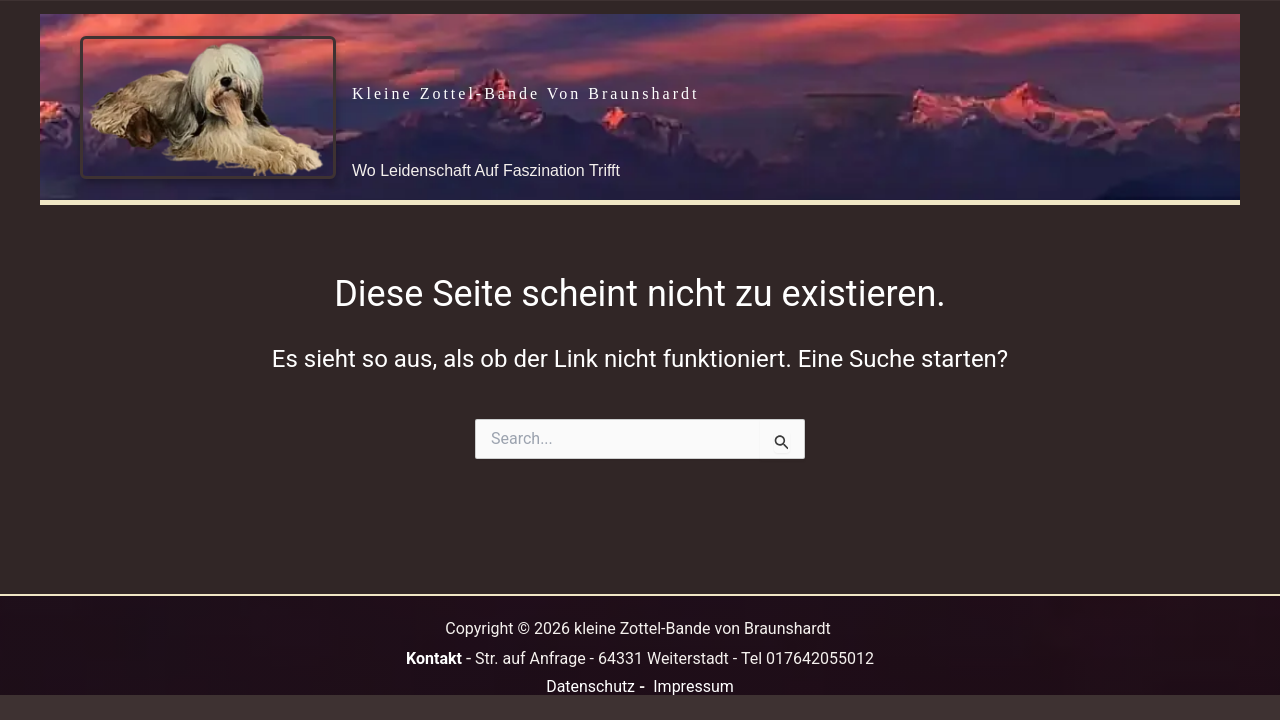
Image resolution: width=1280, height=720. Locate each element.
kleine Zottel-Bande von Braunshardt (525, 93)
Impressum (693, 686)
